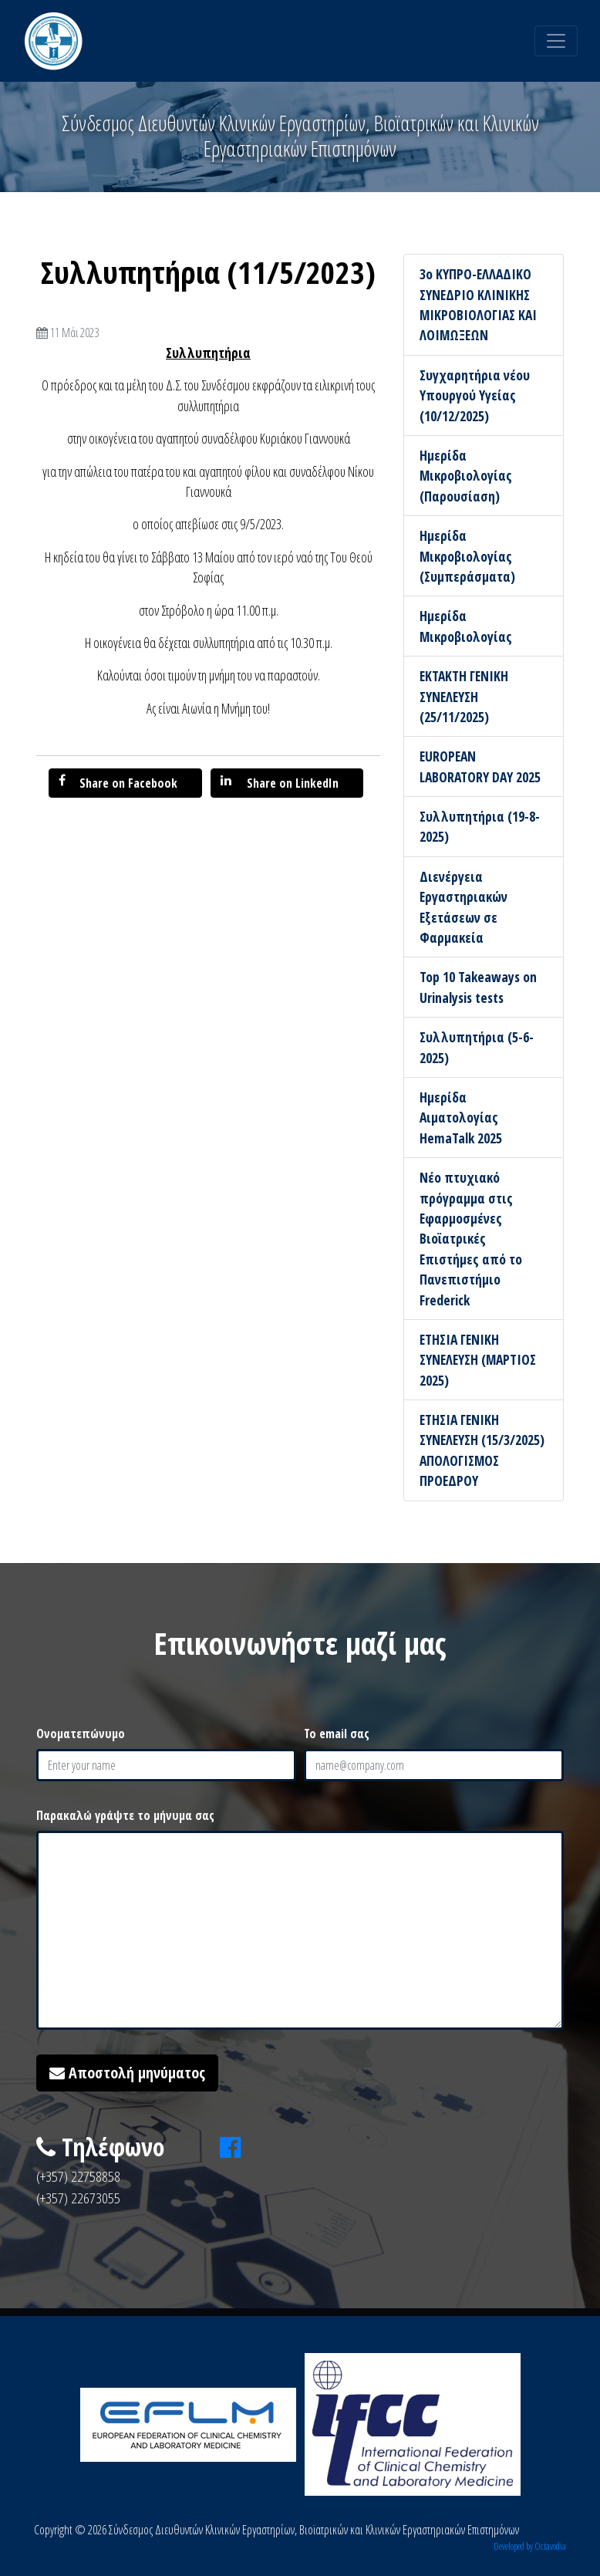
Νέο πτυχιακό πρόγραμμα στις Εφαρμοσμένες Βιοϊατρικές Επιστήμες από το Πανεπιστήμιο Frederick (471, 1238)
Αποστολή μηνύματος (127, 2072)
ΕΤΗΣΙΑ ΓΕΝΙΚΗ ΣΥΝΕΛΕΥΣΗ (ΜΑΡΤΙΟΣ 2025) (478, 1359)
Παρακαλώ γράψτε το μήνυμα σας (125, 1815)
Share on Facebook (118, 783)
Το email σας (336, 1733)
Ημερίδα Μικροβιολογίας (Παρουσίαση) (466, 475)
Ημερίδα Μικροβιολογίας (466, 625)
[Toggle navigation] (556, 40)
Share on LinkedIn (280, 783)
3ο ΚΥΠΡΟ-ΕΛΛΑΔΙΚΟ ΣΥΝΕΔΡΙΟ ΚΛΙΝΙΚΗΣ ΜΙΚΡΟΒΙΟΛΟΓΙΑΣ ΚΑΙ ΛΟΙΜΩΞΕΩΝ (478, 304)
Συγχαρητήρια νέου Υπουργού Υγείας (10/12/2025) (475, 395)
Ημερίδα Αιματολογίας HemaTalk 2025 (461, 1117)
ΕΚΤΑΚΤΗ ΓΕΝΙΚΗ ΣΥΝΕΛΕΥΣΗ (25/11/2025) (464, 696)
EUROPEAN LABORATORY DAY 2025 (480, 766)
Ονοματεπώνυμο (80, 1733)
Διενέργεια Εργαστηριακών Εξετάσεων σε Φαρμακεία (463, 907)
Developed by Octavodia (530, 2546)
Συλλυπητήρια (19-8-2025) (480, 826)
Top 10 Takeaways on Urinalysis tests (478, 986)
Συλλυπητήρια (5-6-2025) (477, 1047)
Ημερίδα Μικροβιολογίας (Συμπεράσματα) (467, 556)
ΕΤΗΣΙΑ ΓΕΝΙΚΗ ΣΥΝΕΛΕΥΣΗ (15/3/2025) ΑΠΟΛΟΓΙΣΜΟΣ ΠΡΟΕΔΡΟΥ (482, 1450)
